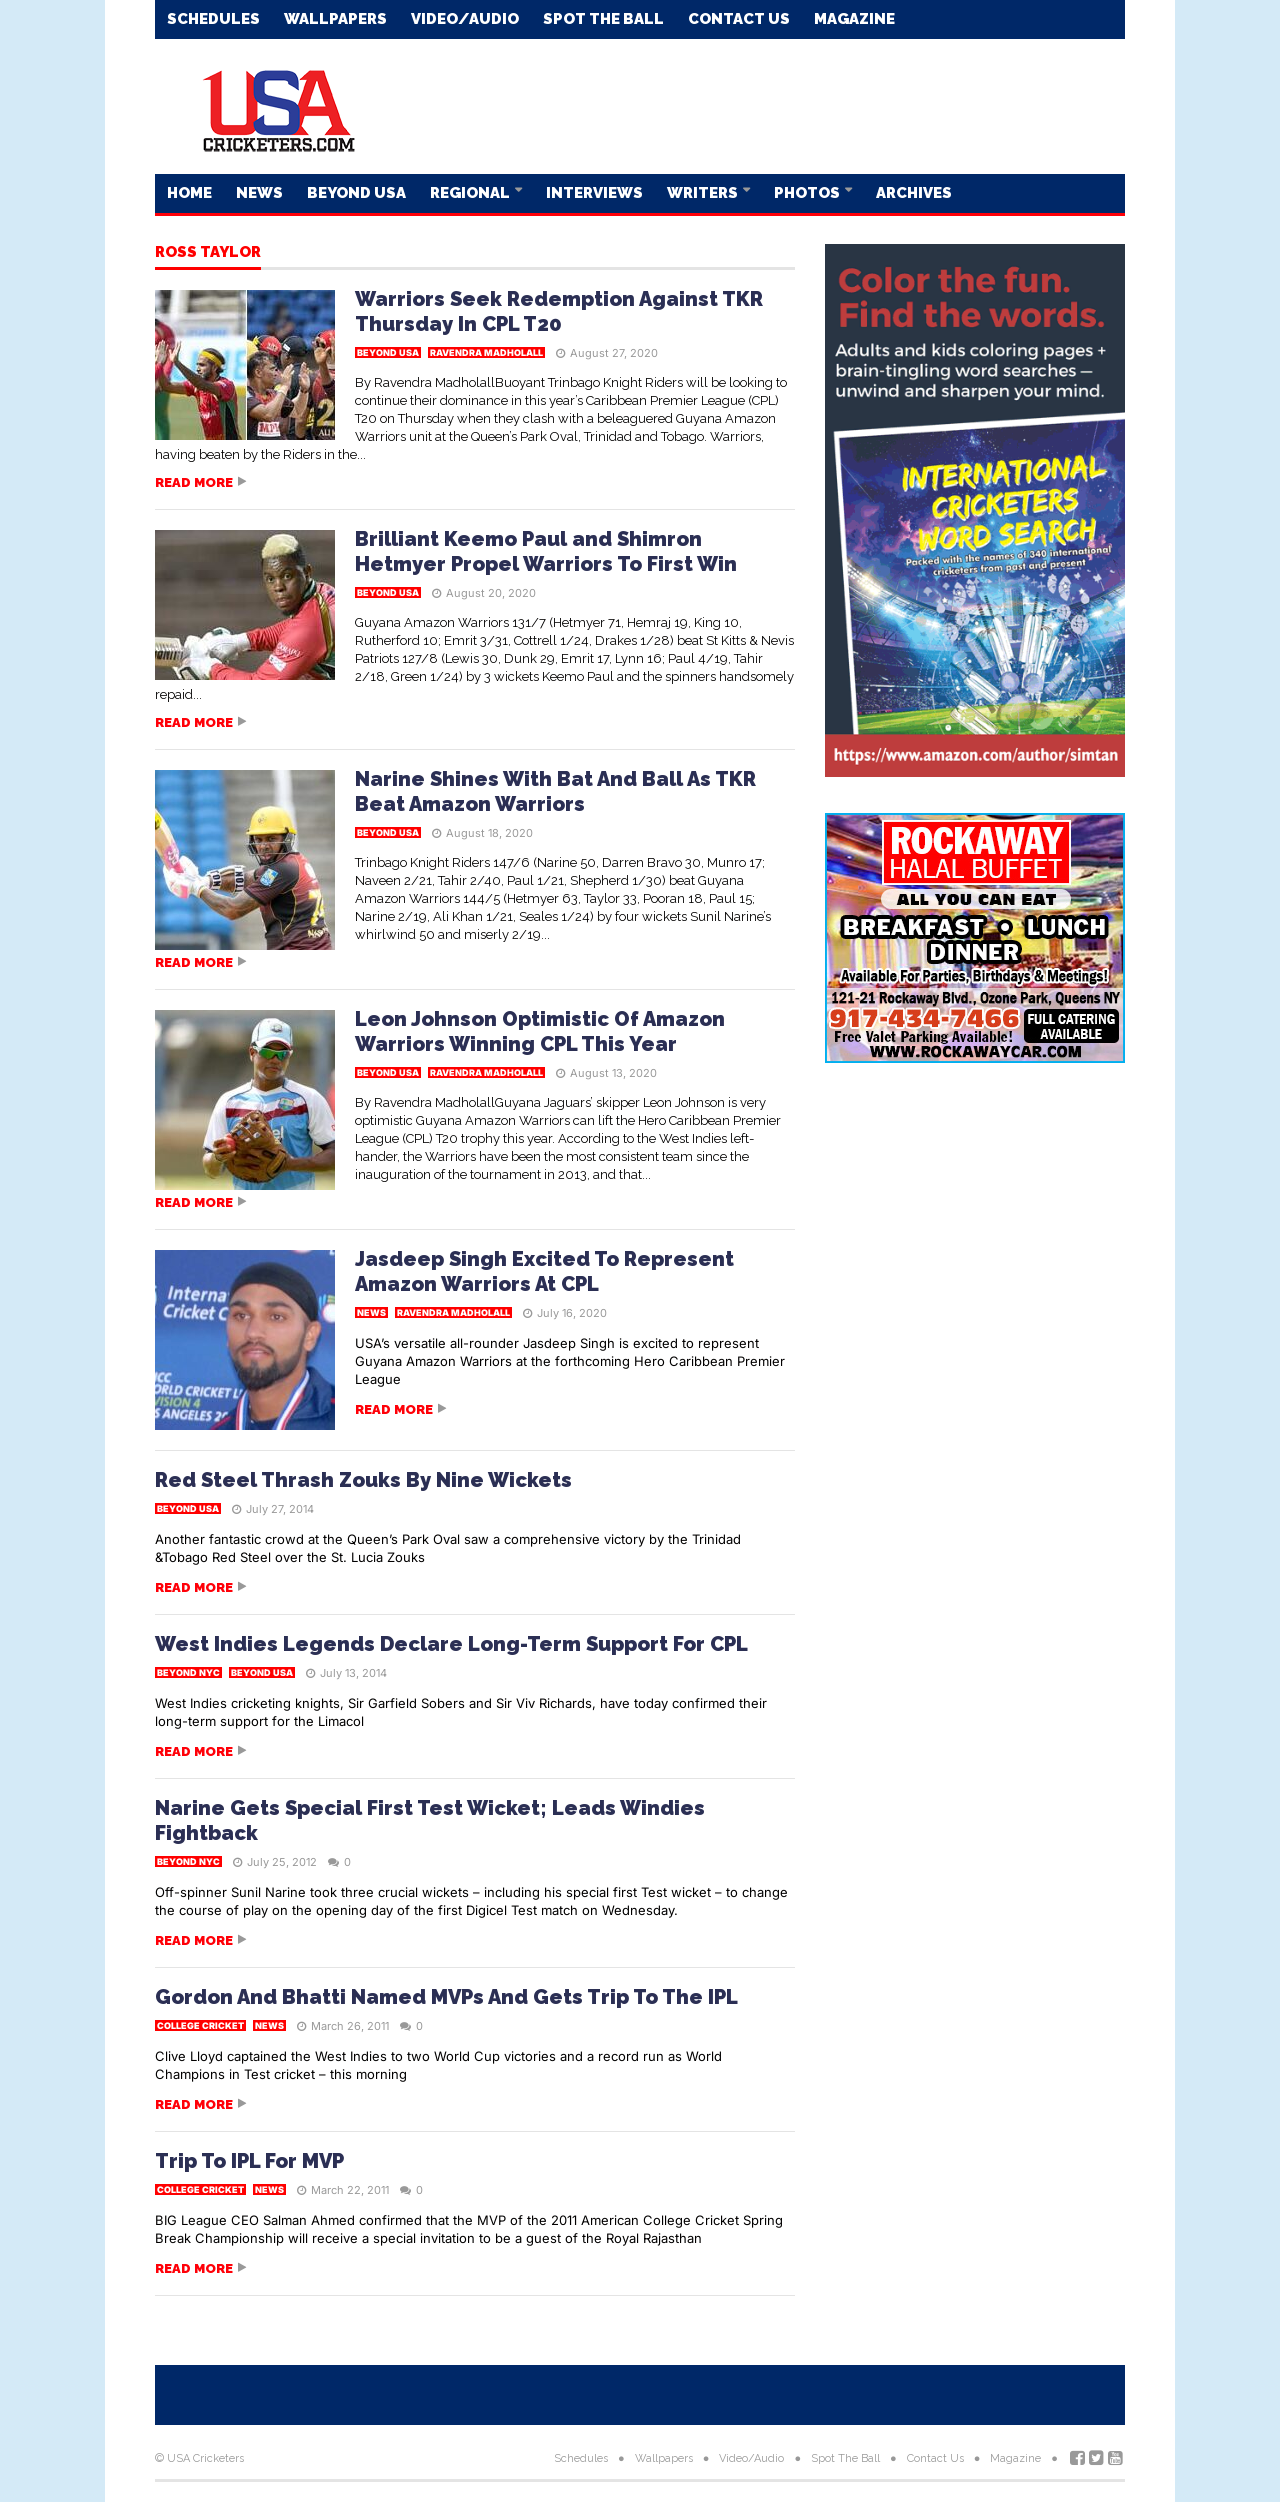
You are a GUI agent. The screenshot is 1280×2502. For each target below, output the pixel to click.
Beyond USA (356, 193)
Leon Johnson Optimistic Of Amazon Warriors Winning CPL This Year (540, 1031)
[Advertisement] (761, 105)
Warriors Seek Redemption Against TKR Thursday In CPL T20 (559, 311)
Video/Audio (465, 19)
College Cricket (200, 2025)
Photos (808, 193)
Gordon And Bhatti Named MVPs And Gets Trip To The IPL (446, 1997)
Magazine (854, 19)
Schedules (213, 19)
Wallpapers (335, 19)
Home (189, 193)
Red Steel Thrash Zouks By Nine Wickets (363, 1480)
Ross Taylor (208, 253)
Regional (471, 193)
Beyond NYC (188, 1672)
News (259, 193)
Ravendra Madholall (486, 352)
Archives (914, 193)
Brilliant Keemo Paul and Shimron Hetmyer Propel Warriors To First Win (546, 551)
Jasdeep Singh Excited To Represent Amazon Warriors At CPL (544, 1271)
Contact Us (739, 19)
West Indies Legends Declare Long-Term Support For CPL (451, 1644)
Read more (194, 482)
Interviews (594, 193)
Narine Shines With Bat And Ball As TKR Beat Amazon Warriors (555, 791)
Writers (704, 193)
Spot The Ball (603, 19)
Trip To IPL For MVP (249, 2161)
